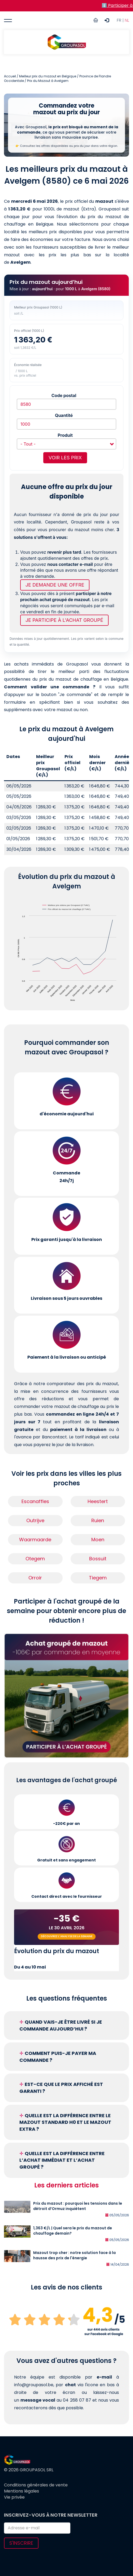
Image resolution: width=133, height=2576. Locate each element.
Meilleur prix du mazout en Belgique (47, 76)
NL (127, 20)
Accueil (10, 76)
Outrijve (35, 1520)
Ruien (97, 1520)
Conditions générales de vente (36, 2485)
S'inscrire (21, 2543)
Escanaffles (35, 1501)
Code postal (64, 395)
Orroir (35, 1577)
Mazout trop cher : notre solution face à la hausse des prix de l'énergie (74, 2255)
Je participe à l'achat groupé (64, 620)
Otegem (35, 1558)
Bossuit (97, 1558)
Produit (65, 435)
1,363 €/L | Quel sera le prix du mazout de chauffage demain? (72, 2230)
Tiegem (98, 1577)
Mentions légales (21, 2491)
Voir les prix (65, 457)
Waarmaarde (35, 1539)
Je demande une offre (54, 585)
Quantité (64, 415)
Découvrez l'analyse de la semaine (66, 1936)
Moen (97, 1539)
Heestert (98, 1501)
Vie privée (14, 2497)
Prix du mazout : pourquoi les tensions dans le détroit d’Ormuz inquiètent (77, 2206)
